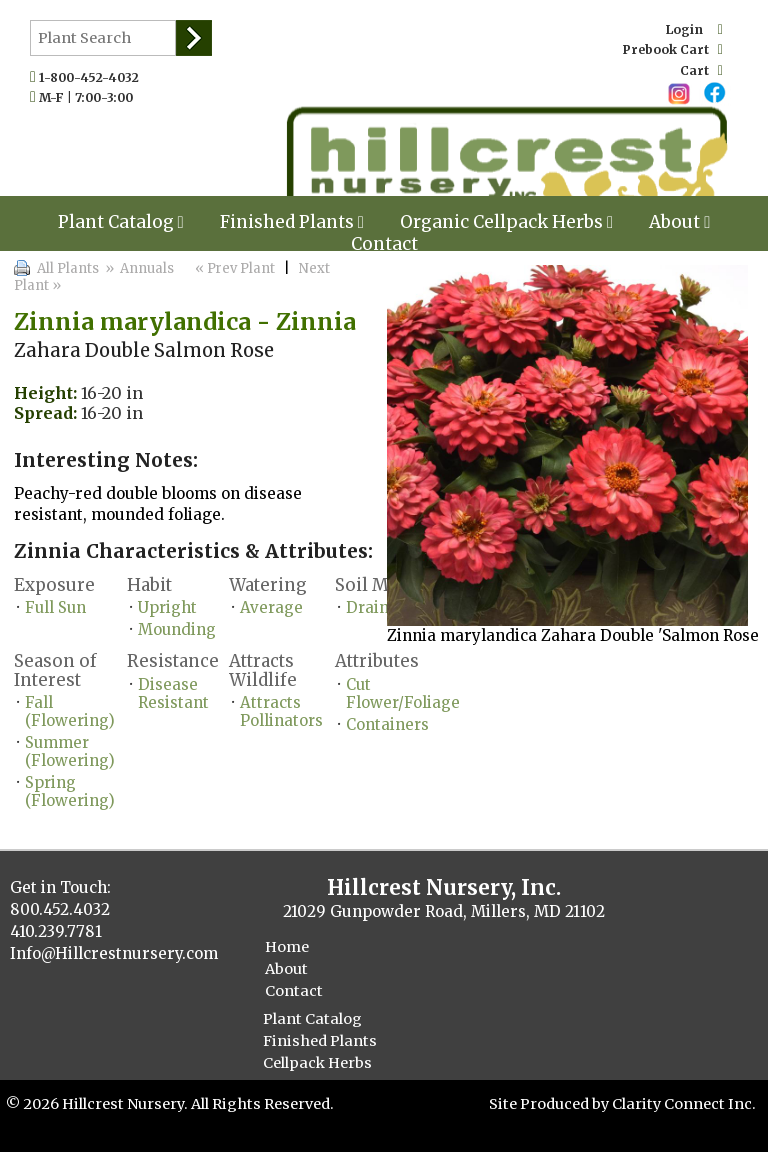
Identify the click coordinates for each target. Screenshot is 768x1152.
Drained (377, 607)
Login (694, 29)
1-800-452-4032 (93, 77)
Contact (384, 244)
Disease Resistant (173, 693)
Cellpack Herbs (317, 1063)
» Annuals (138, 268)
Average (271, 607)
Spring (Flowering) (70, 791)
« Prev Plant (233, 268)
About (679, 222)
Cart (701, 70)
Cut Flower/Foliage (403, 693)
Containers (387, 724)
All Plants (68, 268)
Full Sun (55, 607)
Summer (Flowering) (70, 751)
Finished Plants (292, 222)
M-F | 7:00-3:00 (90, 97)
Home (287, 947)
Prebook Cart (673, 49)
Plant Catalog (121, 222)
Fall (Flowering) (70, 711)
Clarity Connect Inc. (684, 1104)
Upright (167, 607)
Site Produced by (550, 1104)
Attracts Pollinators (281, 711)
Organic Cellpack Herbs (506, 222)
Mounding (177, 629)
